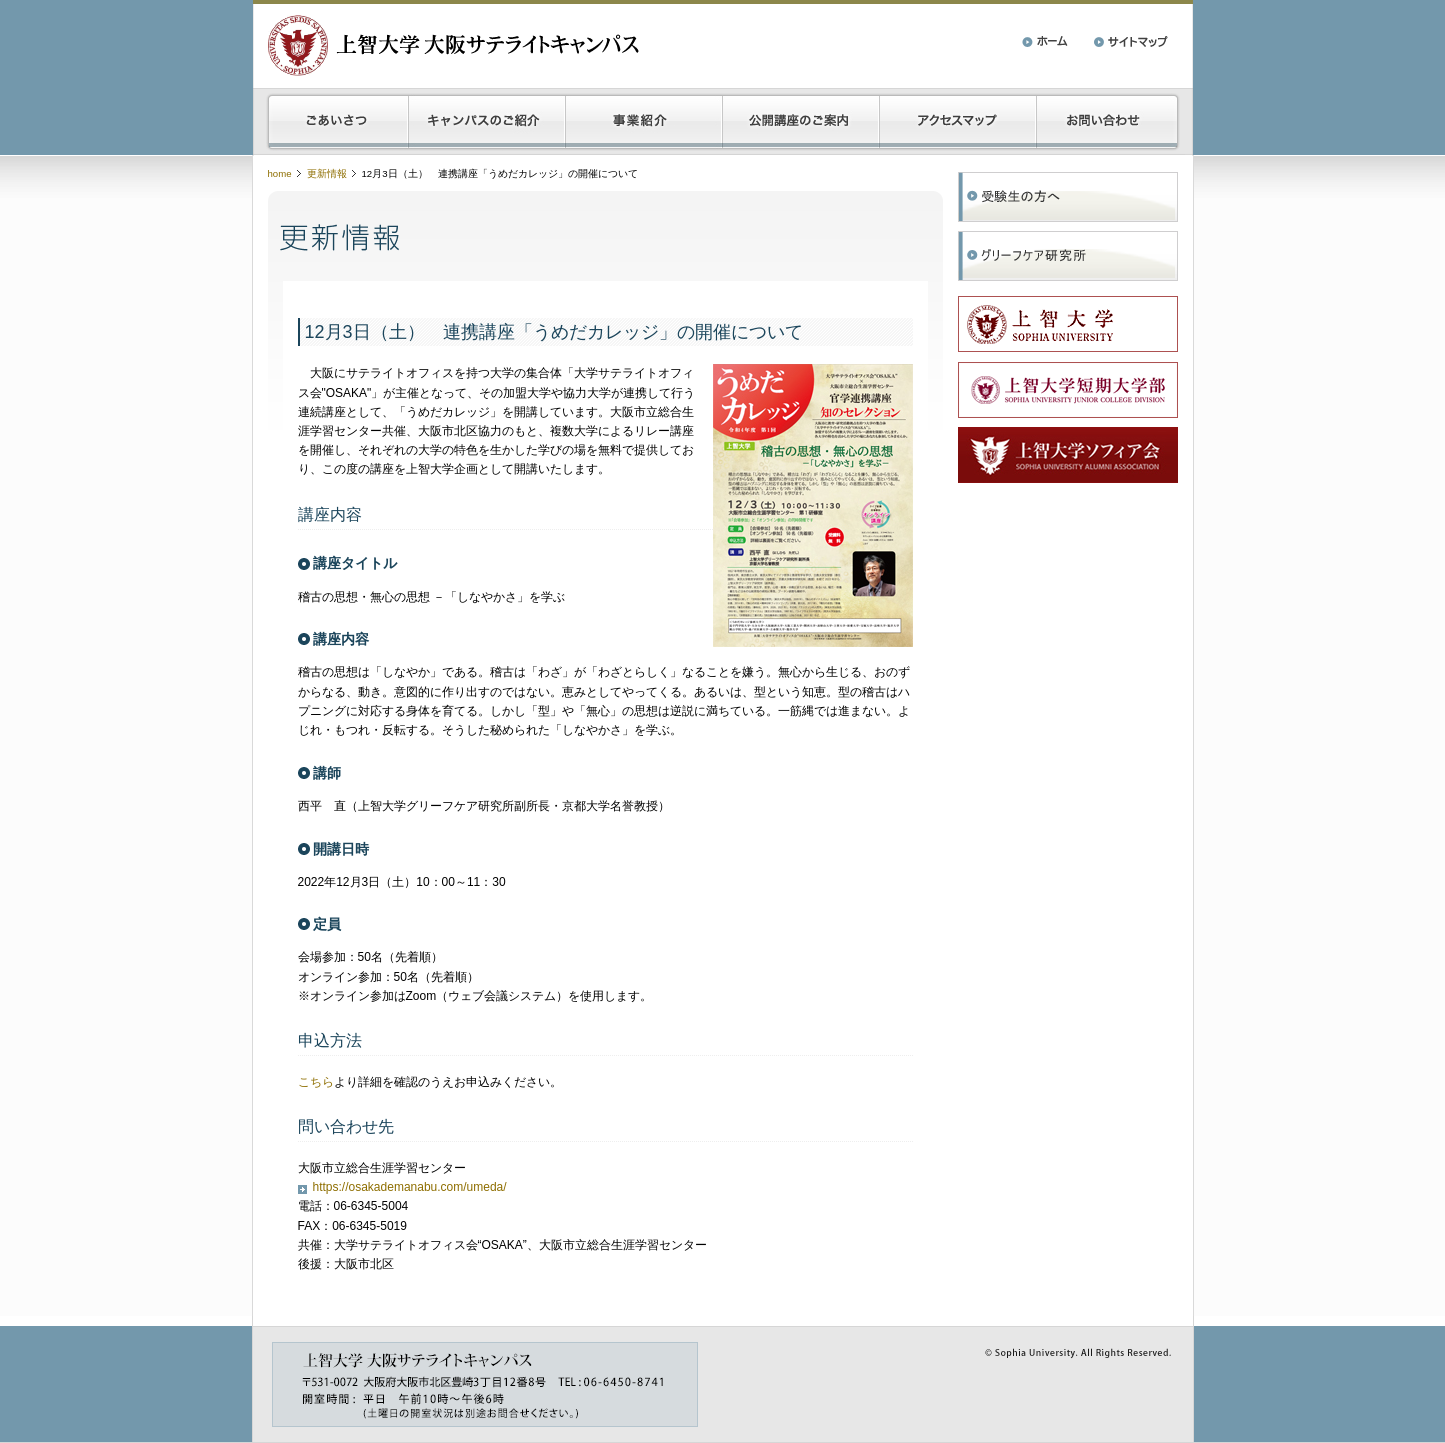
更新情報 (327, 173)
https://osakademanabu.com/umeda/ (410, 1187)
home (280, 173)
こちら (316, 1082)
